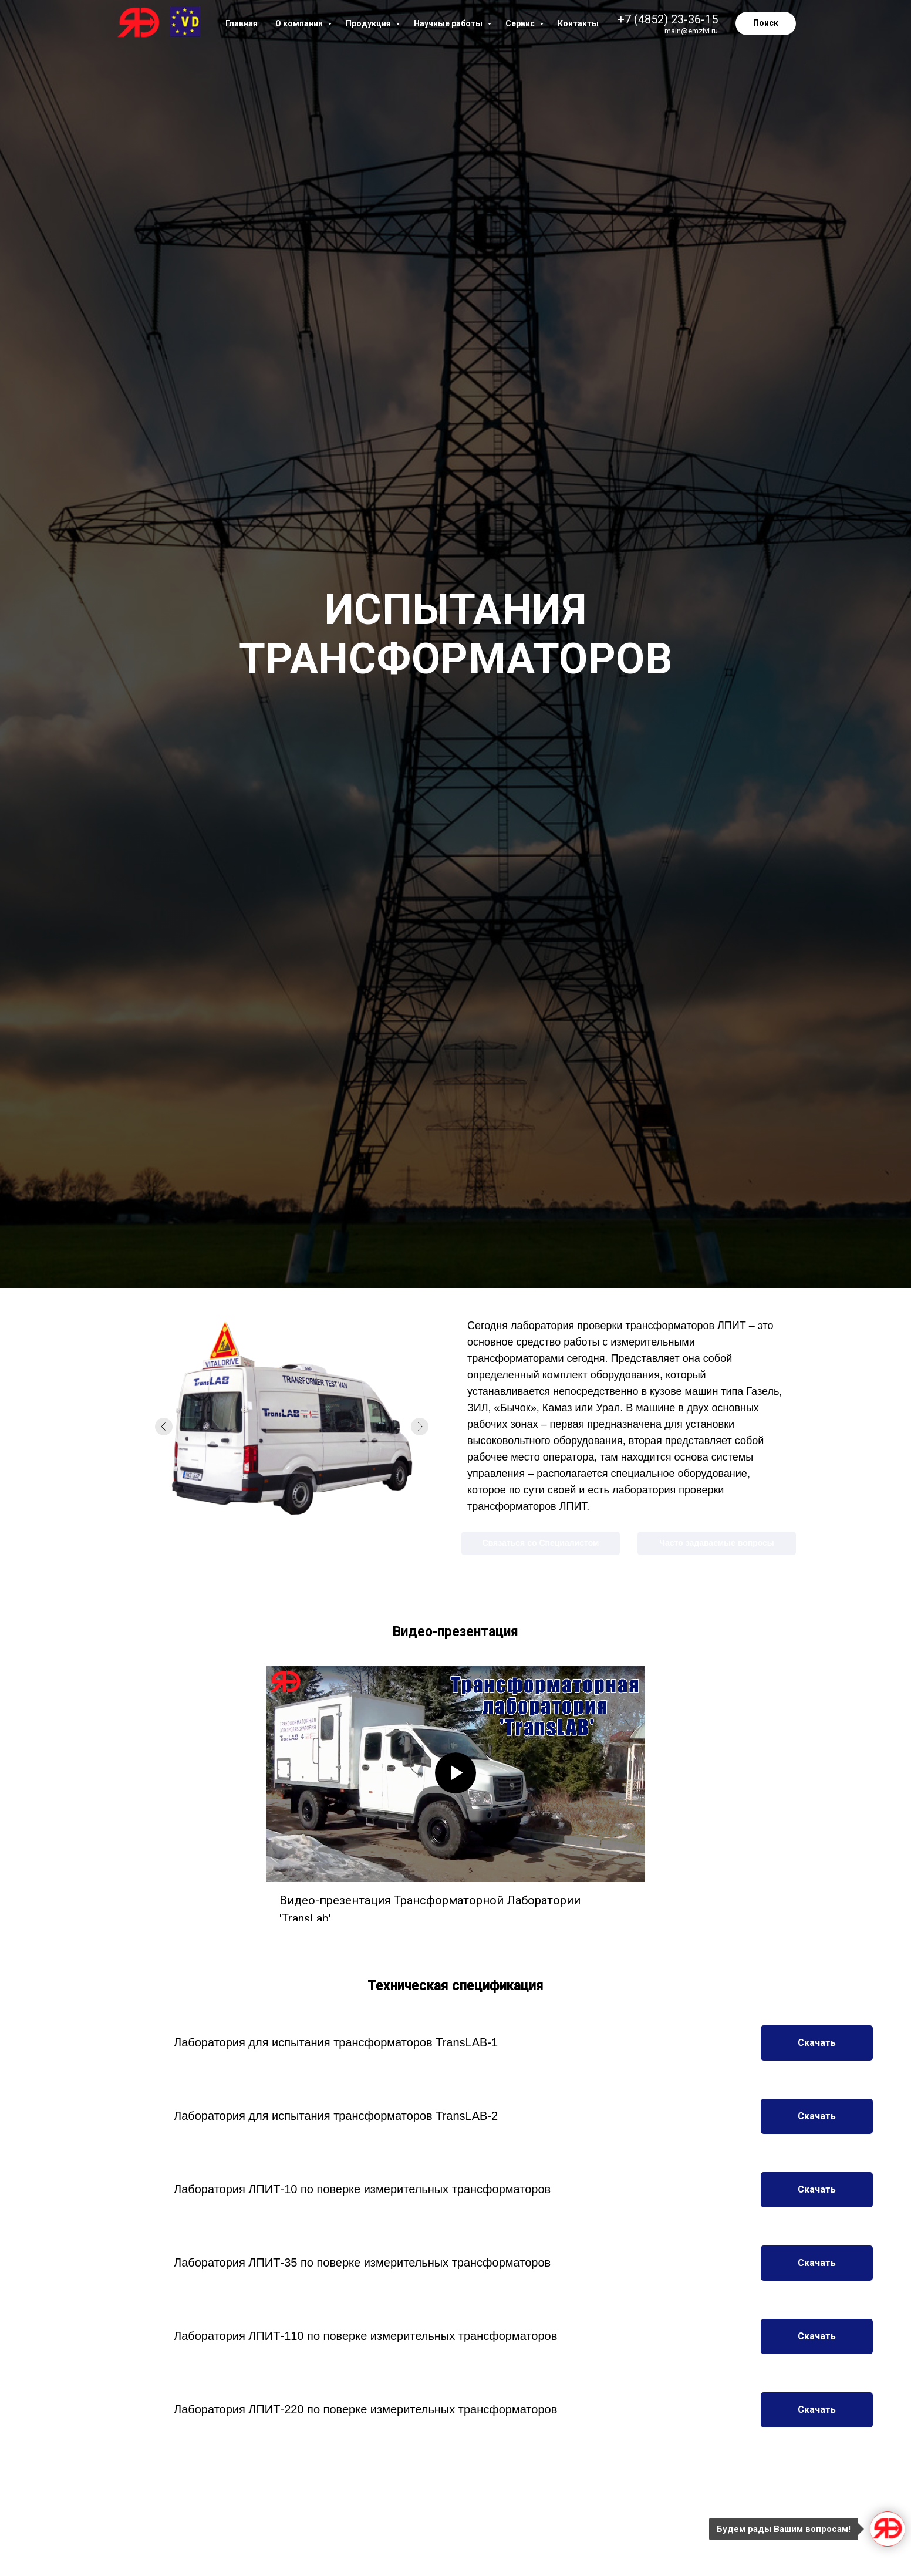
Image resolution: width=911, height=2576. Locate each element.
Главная (241, 23)
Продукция (369, 23)
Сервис (521, 23)
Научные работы (449, 23)
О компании (300, 23)
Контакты (578, 23)
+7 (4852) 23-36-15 (668, 19)
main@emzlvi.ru (691, 30)
